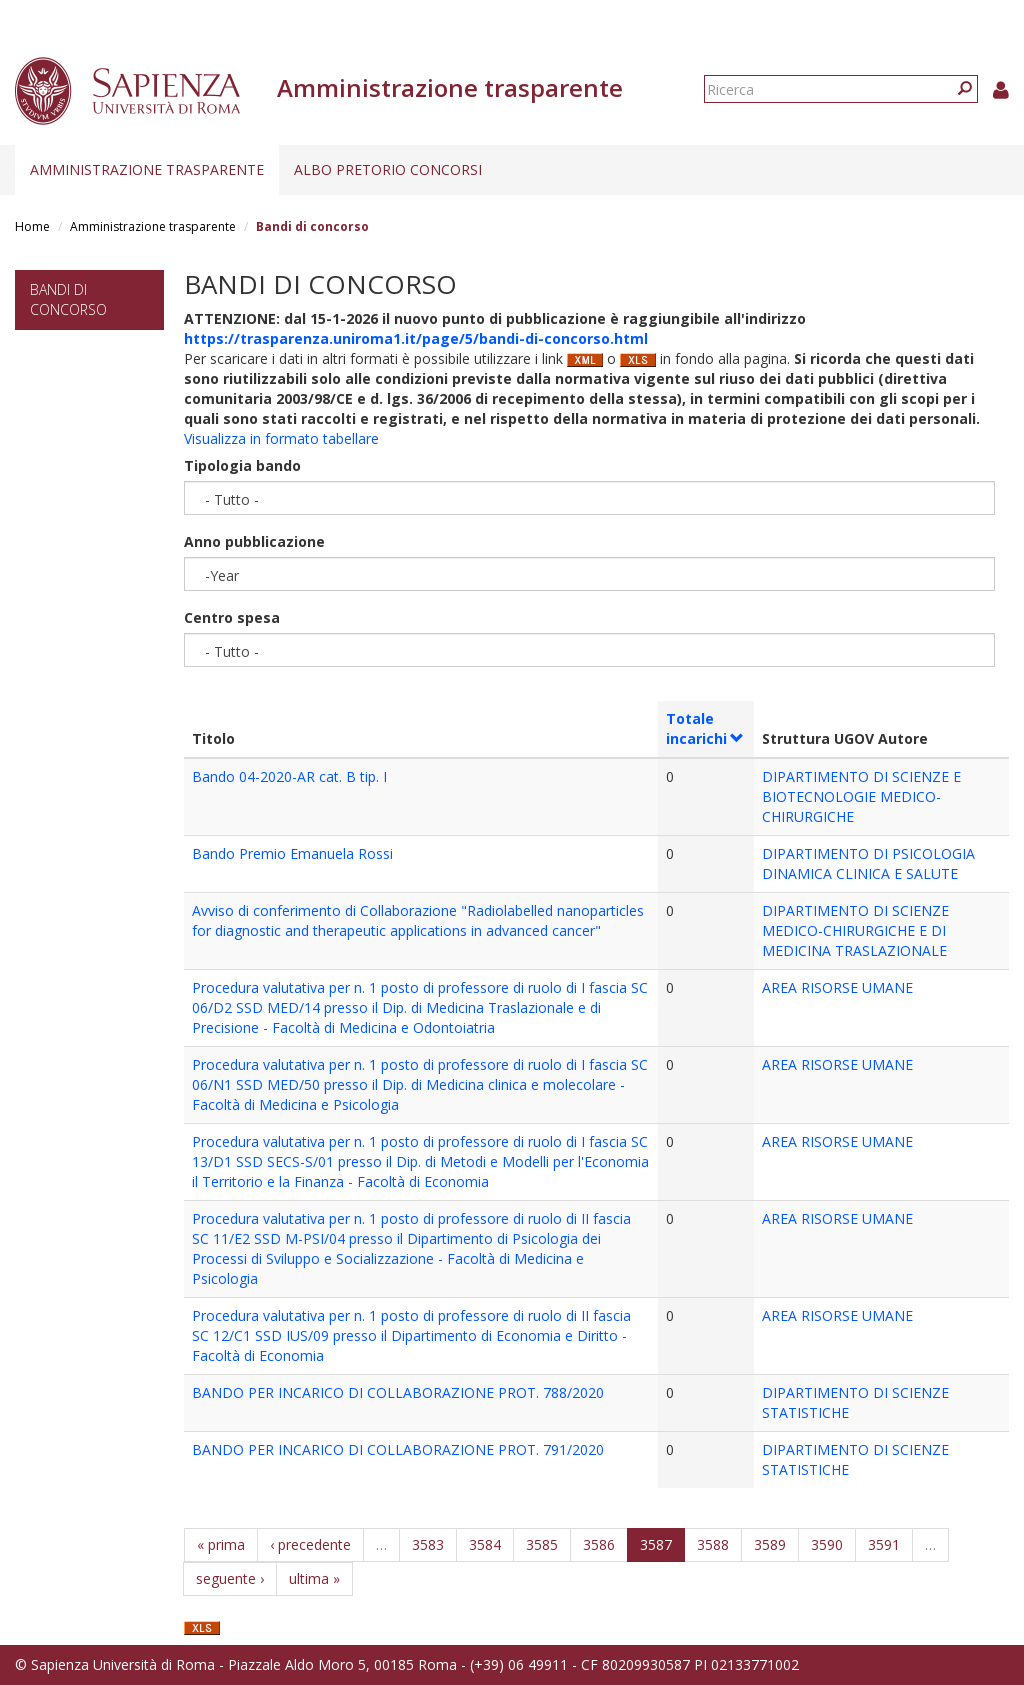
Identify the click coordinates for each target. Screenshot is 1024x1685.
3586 (599, 1544)
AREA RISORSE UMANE (837, 987)
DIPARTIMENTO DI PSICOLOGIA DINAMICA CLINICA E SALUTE (868, 863)
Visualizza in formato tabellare (281, 438)
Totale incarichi (705, 728)
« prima (221, 1544)
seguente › (230, 1578)
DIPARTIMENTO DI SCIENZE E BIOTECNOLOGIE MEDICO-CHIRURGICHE (861, 796)
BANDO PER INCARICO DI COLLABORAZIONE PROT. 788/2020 (398, 1392)
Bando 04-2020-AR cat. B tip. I (289, 776)
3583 (428, 1544)
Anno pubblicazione (254, 541)
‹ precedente (310, 1544)
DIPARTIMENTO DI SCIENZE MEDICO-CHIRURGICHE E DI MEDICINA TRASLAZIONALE (855, 930)
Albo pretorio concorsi (388, 169)
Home (32, 226)
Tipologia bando (242, 465)
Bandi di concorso (68, 299)
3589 (770, 1544)
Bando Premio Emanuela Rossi (292, 853)
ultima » (314, 1578)
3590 (827, 1544)
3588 (713, 1544)
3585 (542, 1544)
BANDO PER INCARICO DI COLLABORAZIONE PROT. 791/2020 (398, 1449)
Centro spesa (232, 617)
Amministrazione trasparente (147, 169)
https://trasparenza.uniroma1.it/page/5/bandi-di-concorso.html (416, 338)
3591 (884, 1544)
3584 (485, 1544)
